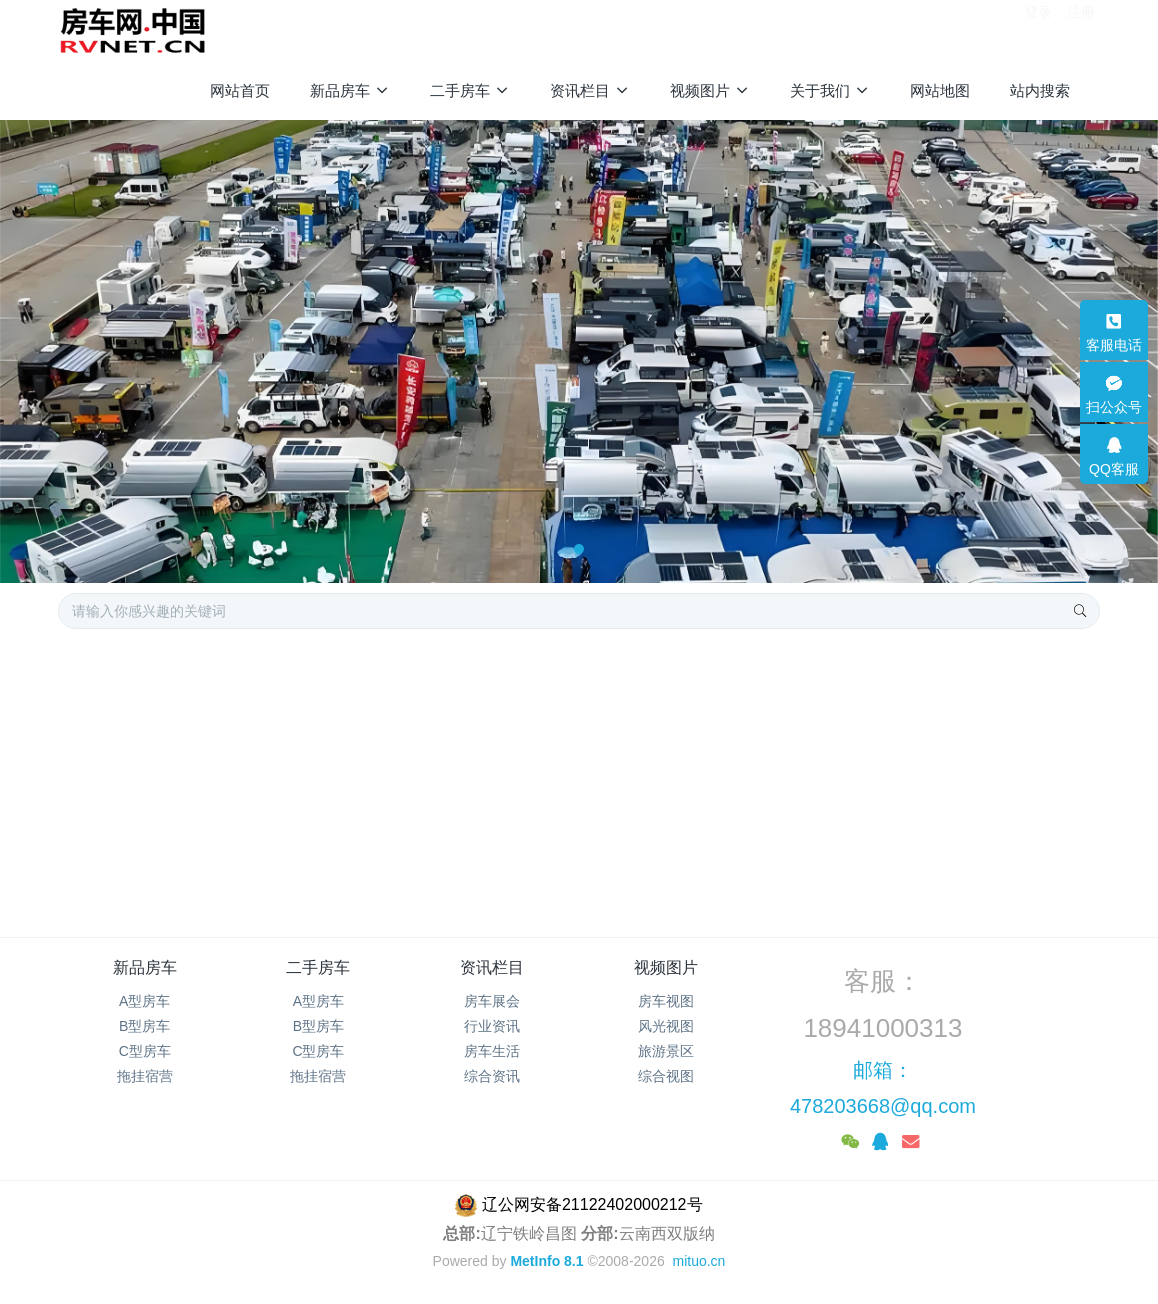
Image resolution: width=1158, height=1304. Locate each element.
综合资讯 (492, 1076)
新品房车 (145, 967)
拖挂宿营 (145, 1076)
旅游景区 (666, 1051)
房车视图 (666, 1001)
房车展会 (492, 1001)
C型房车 (145, 1051)
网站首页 (240, 90)
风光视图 (666, 1026)
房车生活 (492, 1051)
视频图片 (666, 967)
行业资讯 (492, 1026)
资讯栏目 (492, 967)
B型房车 (144, 1026)
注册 (1081, 29)
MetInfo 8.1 (546, 1261)
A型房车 (144, 1001)
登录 (1038, 29)
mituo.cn (698, 1261)
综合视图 (666, 1076)
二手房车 (318, 967)
